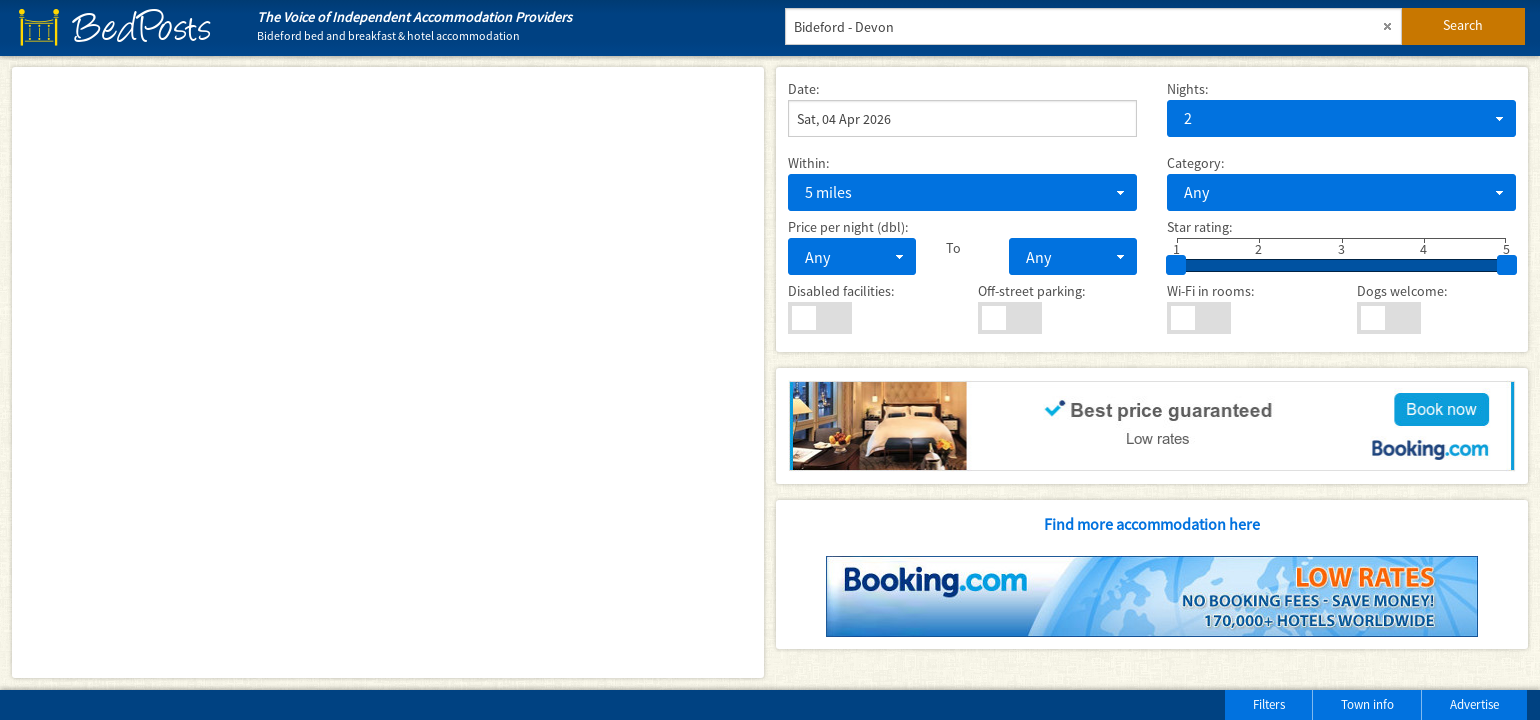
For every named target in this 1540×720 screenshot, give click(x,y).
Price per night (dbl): (848, 227)
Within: (808, 163)
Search (1463, 25)
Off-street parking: (1031, 291)
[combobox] (1341, 118)
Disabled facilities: (841, 291)
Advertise (1474, 704)
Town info (1367, 704)
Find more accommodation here (1152, 524)
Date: (803, 89)
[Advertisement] (249, 700)
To (953, 248)
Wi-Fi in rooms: (1210, 291)
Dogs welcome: (1402, 291)
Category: (1195, 163)
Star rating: (1199, 227)
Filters (1269, 704)
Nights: (1187, 89)
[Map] (388, 372)
